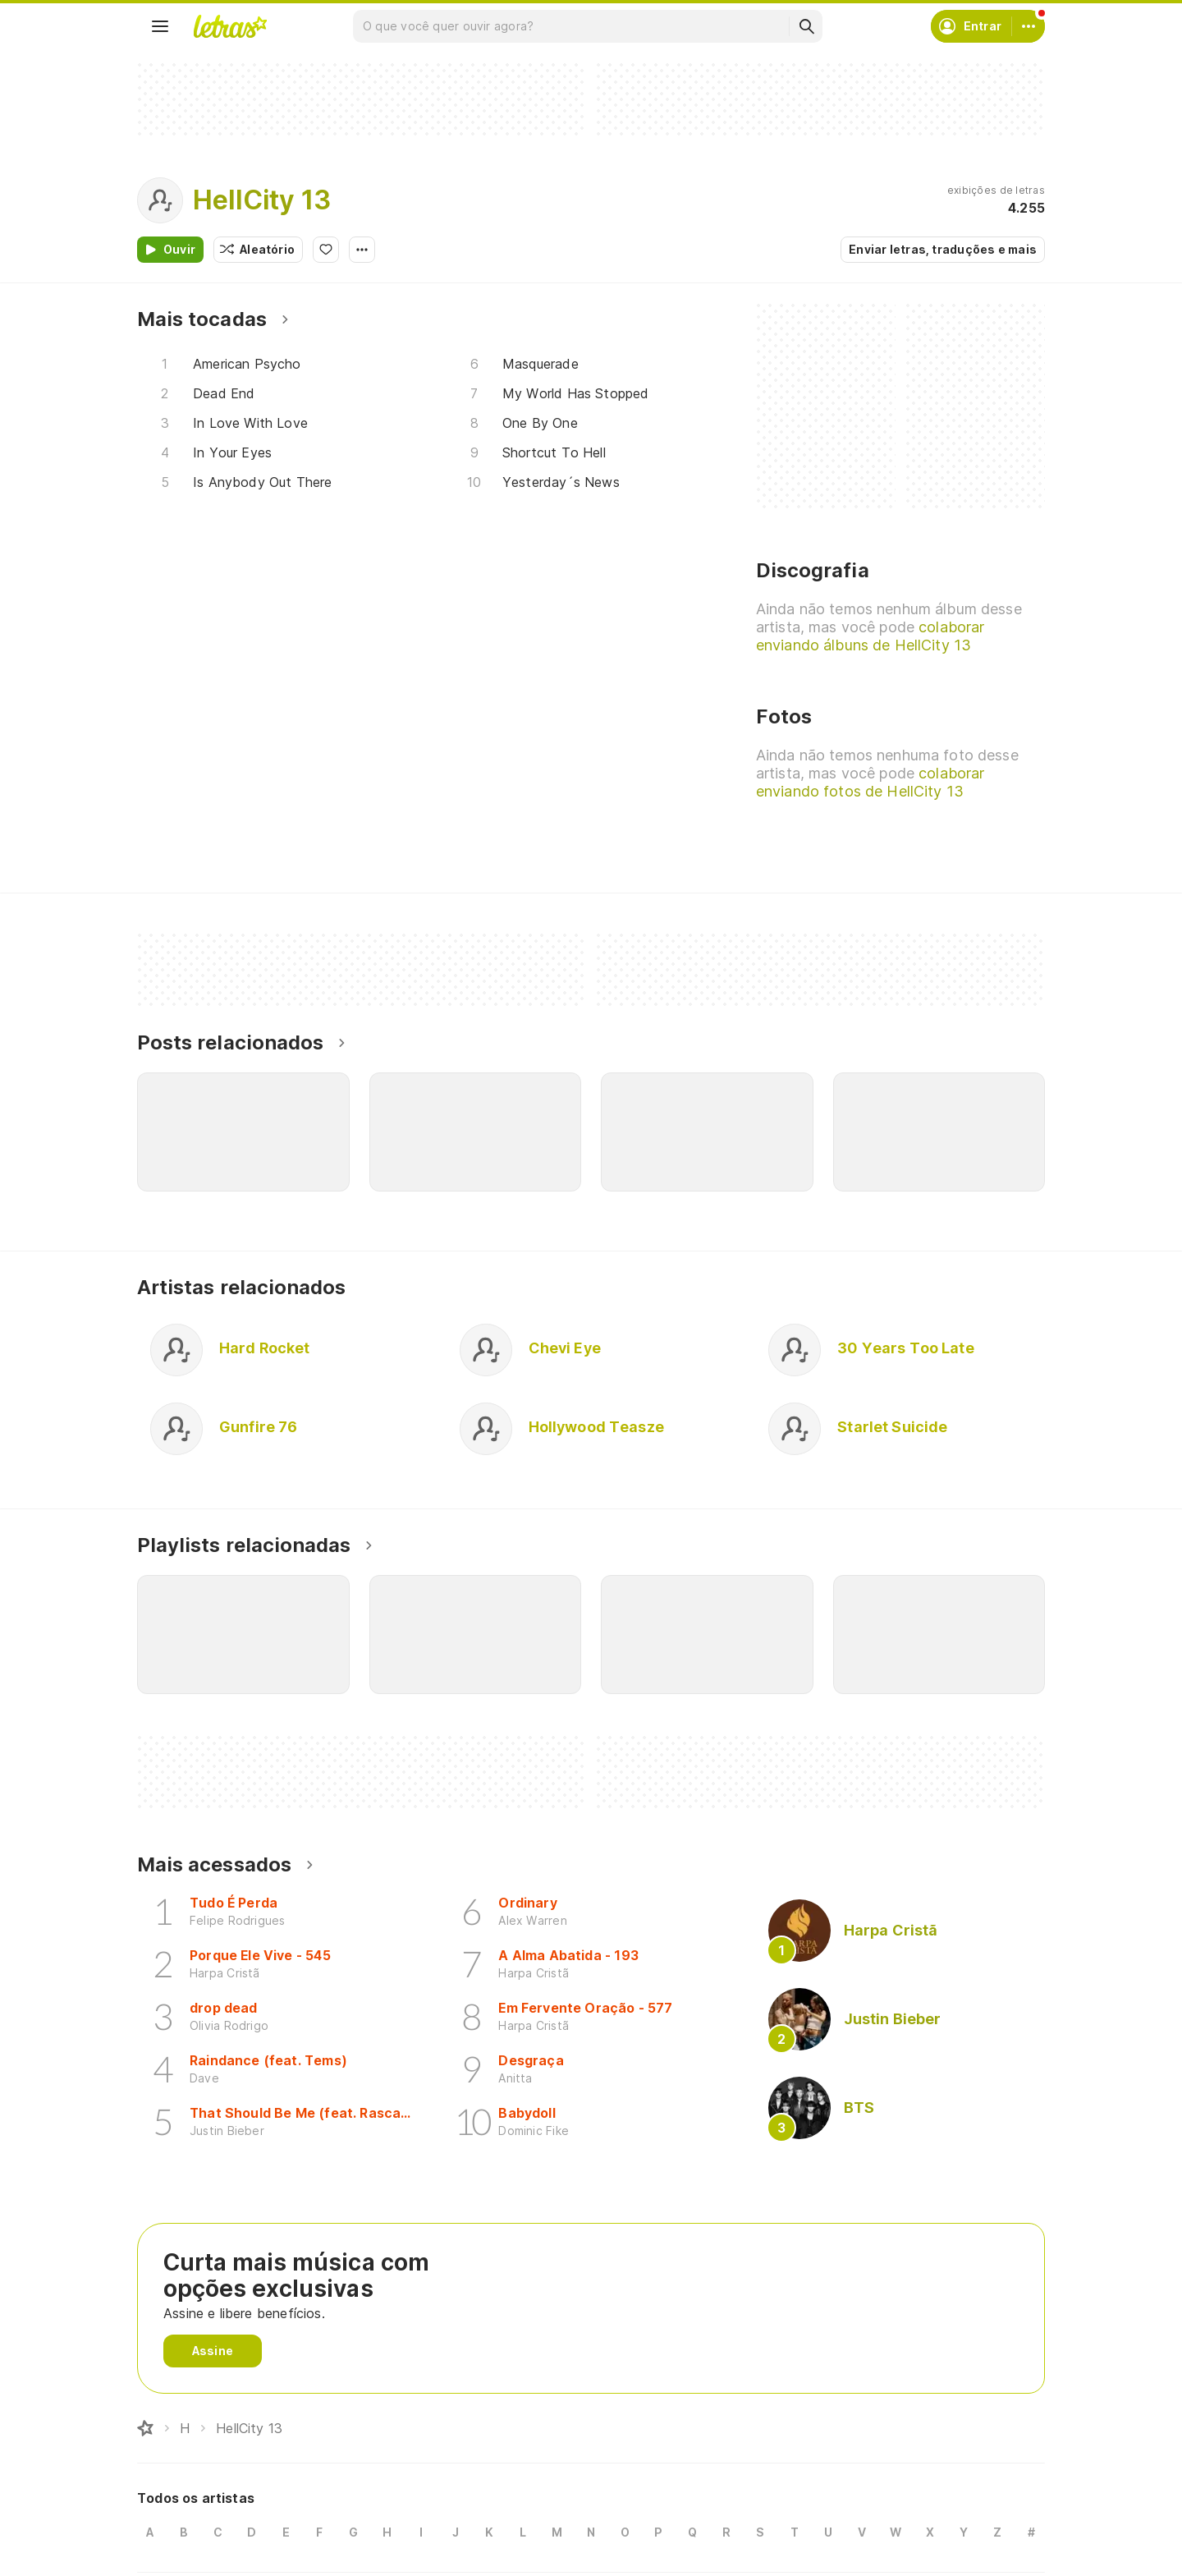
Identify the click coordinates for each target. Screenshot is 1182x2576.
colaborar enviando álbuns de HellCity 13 (870, 636)
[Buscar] (806, 26)
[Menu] (160, 26)
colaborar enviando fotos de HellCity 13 (870, 782)
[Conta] (1028, 26)
